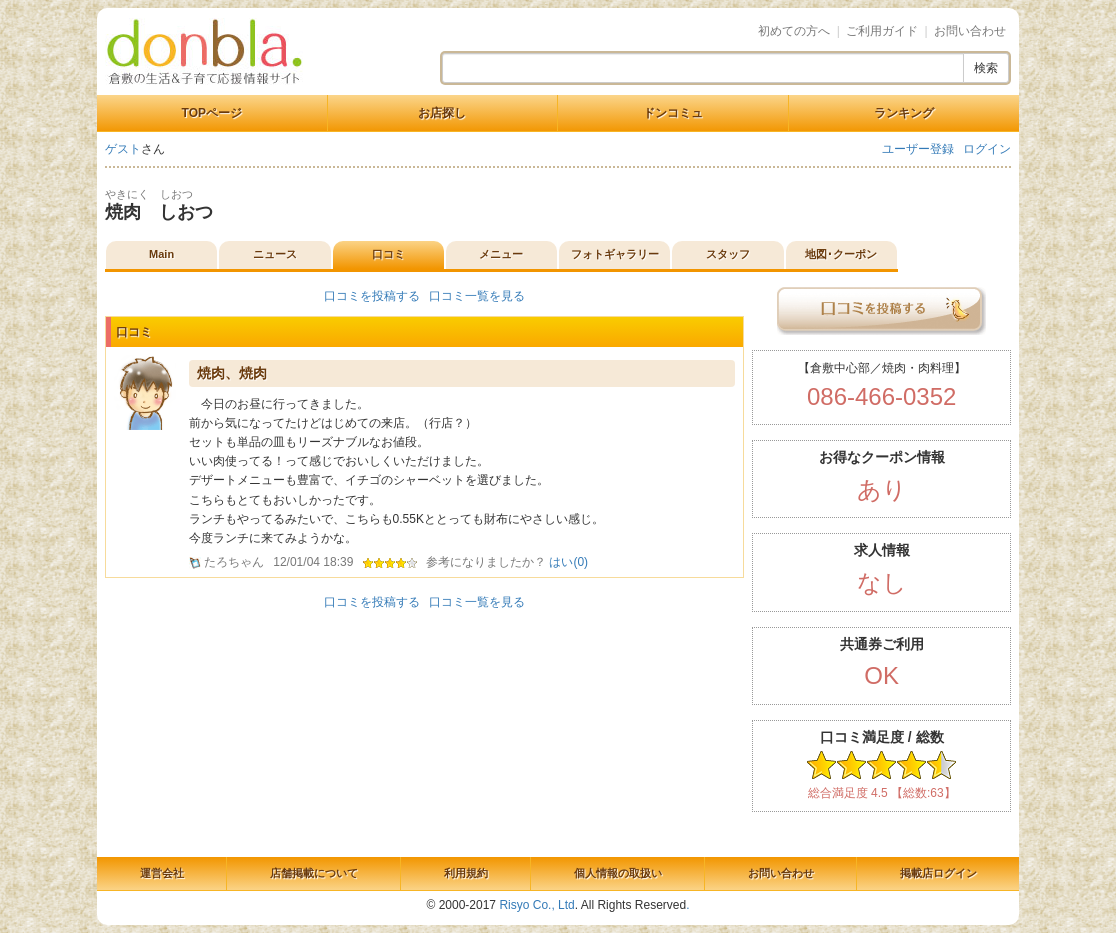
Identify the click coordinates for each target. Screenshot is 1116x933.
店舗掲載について (314, 873)
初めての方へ (794, 31)
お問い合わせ (970, 31)
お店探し (442, 113)
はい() (568, 562)
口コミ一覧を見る (477, 296)
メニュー (501, 254)
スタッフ (728, 254)
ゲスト (123, 149)
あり (882, 489)
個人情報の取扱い (618, 873)
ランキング (904, 113)
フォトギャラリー (615, 254)
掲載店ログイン (938, 873)
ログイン (987, 149)
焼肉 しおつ (159, 212)
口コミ (388, 254)
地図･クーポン (841, 254)
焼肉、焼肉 (232, 373)
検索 (986, 68)
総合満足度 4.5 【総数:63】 (882, 793)
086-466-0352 (881, 396)
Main (161, 254)
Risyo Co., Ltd (536, 905)
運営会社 (162, 873)
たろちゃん (234, 562)
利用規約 (466, 873)
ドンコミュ (673, 113)
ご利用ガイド (882, 31)
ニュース (275, 254)
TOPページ (212, 113)
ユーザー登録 (918, 149)
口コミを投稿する (372, 296)
